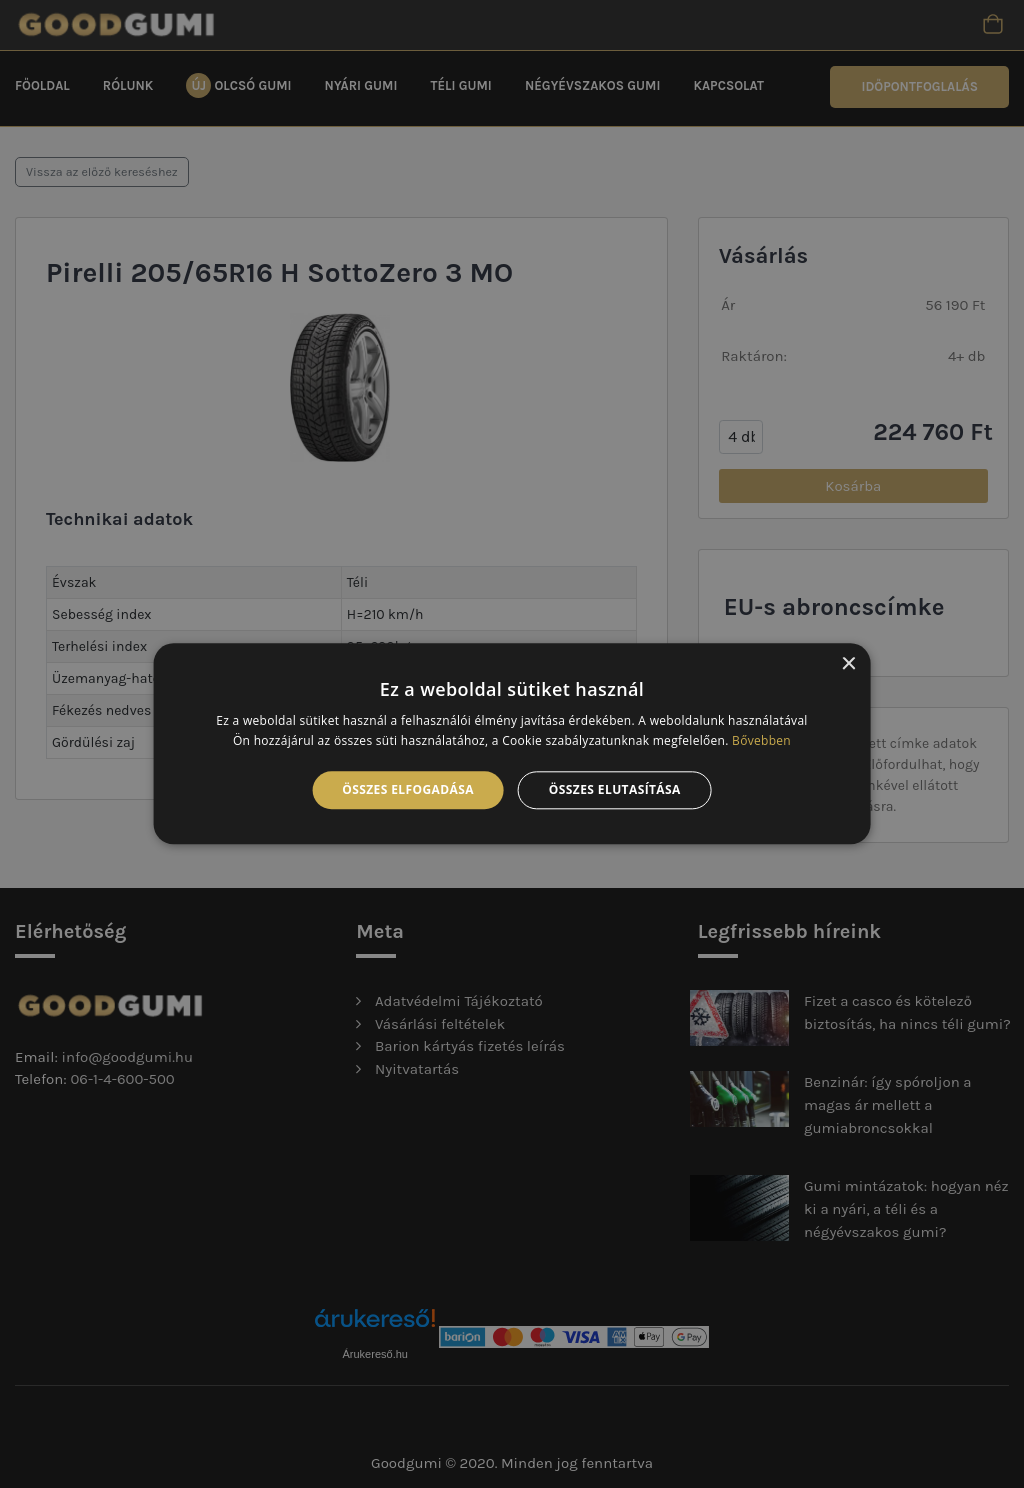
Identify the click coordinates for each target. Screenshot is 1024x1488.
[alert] (512, 744)
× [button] (847, 664)
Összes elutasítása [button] (615, 789)
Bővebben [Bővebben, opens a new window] (761, 741)
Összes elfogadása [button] (408, 789)
